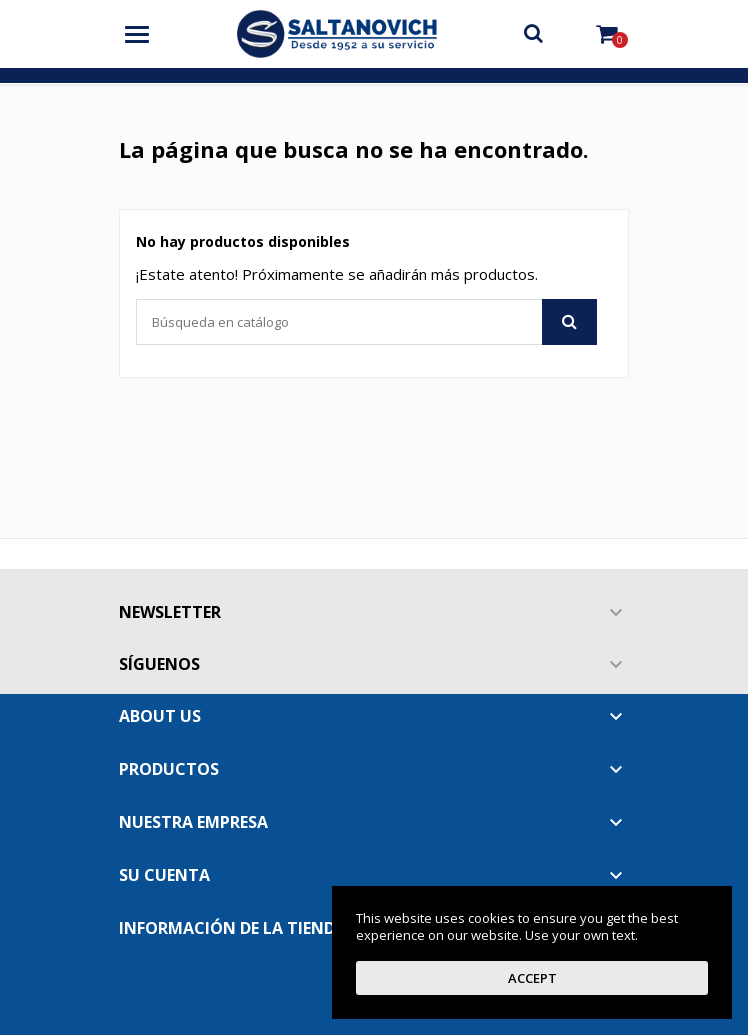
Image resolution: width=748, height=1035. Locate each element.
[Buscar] (366, 322)
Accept (532, 978)
